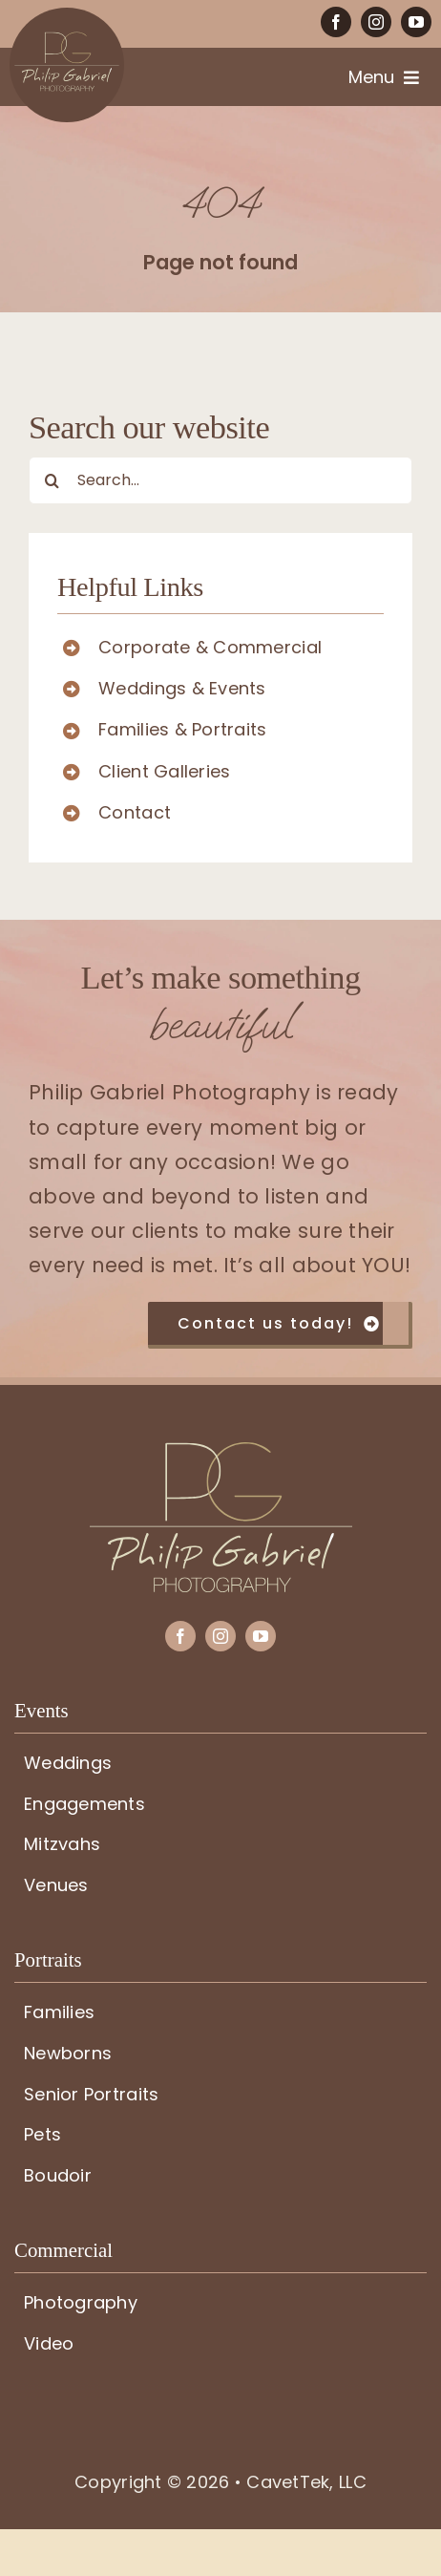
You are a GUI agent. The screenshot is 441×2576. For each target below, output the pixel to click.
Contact (134, 812)
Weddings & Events (182, 688)
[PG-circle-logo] (67, 16)
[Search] (52, 480)
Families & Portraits (182, 729)
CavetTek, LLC (306, 2481)
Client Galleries (164, 771)
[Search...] (220, 480)
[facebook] (336, 22)
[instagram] (376, 22)
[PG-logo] (221, 1450)
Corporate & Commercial (210, 647)
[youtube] (416, 22)
